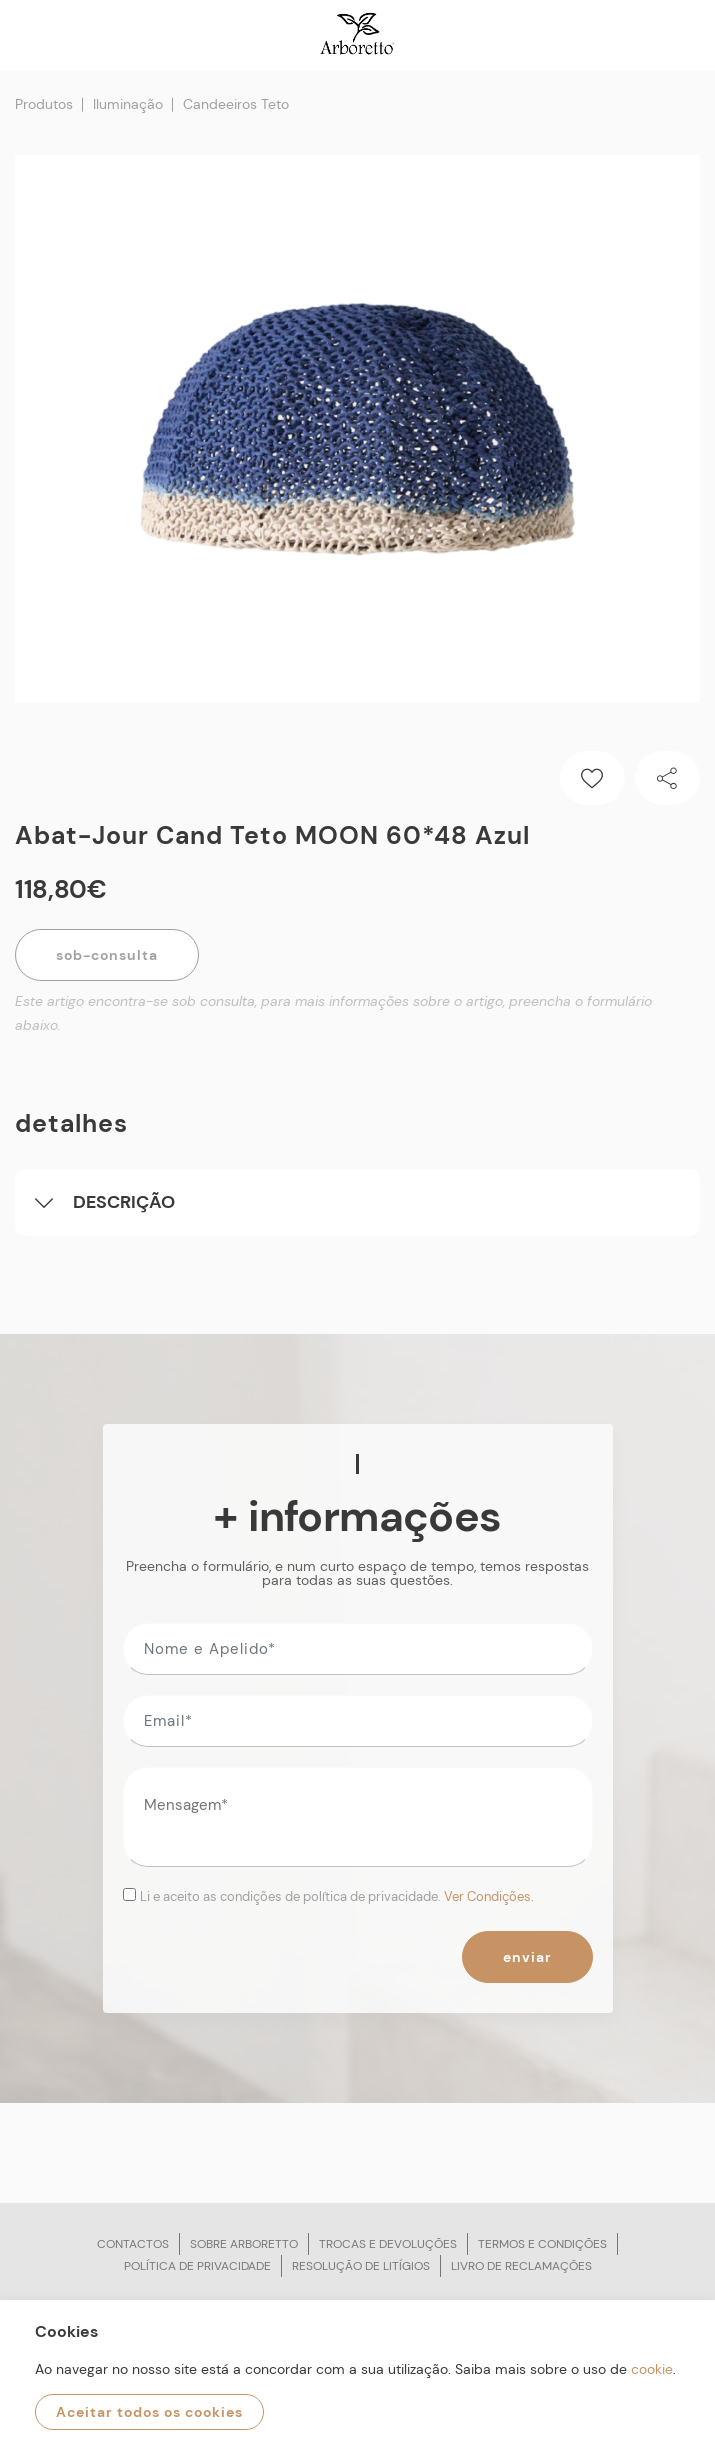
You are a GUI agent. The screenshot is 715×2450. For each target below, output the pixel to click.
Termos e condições (542, 2244)
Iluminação (128, 104)
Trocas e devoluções (388, 2244)
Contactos (133, 2244)
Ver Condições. (489, 1896)
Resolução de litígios (361, 2266)
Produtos (44, 104)
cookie (652, 2369)
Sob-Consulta (107, 955)
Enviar (527, 1957)
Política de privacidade (197, 2266)
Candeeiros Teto (236, 104)
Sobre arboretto (244, 2244)
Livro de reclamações (521, 2266)
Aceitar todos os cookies (149, 2412)
